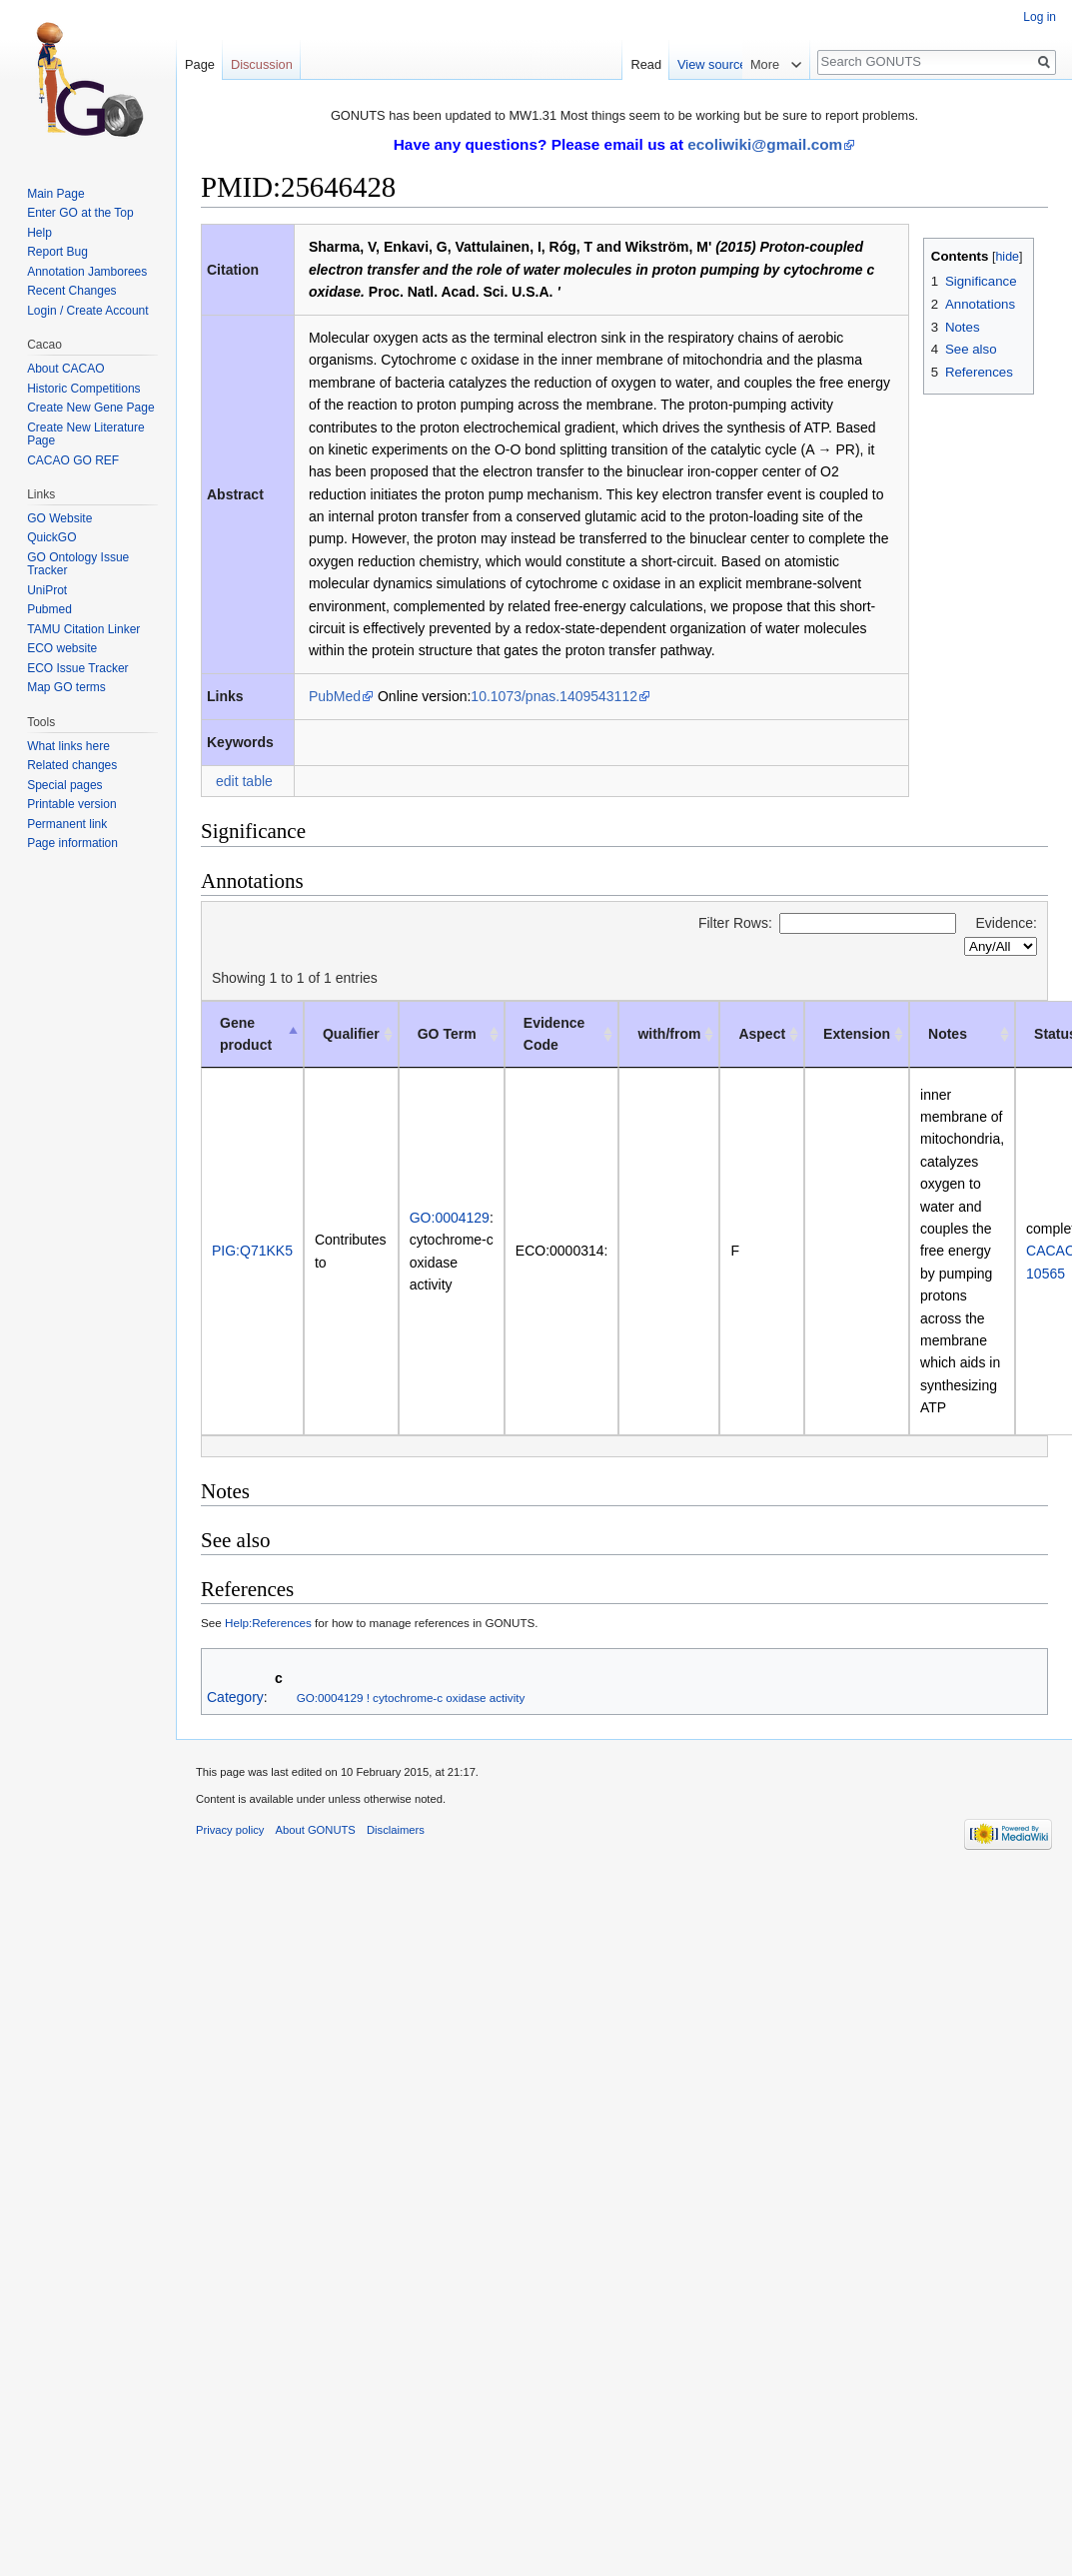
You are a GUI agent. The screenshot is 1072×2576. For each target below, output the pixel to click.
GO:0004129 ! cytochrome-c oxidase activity (411, 1697)
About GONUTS (316, 1830)
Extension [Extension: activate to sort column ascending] (856, 1034)
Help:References (268, 1622)
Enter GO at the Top (80, 213)
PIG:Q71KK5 (252, 1251)
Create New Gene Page (90, 408)
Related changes (72, 765)
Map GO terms (66, 687)
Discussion (262, 64)
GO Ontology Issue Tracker (78, 564)
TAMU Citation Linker (83, 629)
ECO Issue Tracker (77, 668)
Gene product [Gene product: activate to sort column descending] (246, 1034)
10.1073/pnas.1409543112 (554, 696)
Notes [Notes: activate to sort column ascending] (947, 1034)
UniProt (47, 590)
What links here (68, 746)
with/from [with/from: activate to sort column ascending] (668, 1034)
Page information (72, 843)
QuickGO (51, 537)
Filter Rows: (827, 923)
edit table (244, 781)
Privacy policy (230, 1830)
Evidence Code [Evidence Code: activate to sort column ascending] (554, 1034)
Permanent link (67, 824)
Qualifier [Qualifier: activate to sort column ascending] (351, 1034)
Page (200, 64)
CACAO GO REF (73, 460)
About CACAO (65, 369)
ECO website (62, 648)
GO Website (59, 518)
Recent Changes (71, 291)
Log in (1039, 17)
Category (235, 1697)
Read (705, 64)
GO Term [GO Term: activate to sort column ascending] (447, 1034)
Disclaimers (396, 1830)
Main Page (55, 194)
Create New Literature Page (85, 434)
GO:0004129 (450, 1218)
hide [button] (1007, 257)
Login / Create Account (87, 311)
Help (39, 233)
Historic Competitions (83, 389)
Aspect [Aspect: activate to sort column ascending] (761, 1034)
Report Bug (57, 252)
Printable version (71, 804)
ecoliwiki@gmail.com (764, 144)
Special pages (64, 785)
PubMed (335, 696)
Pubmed (49, 609)
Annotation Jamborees (87, 272)
